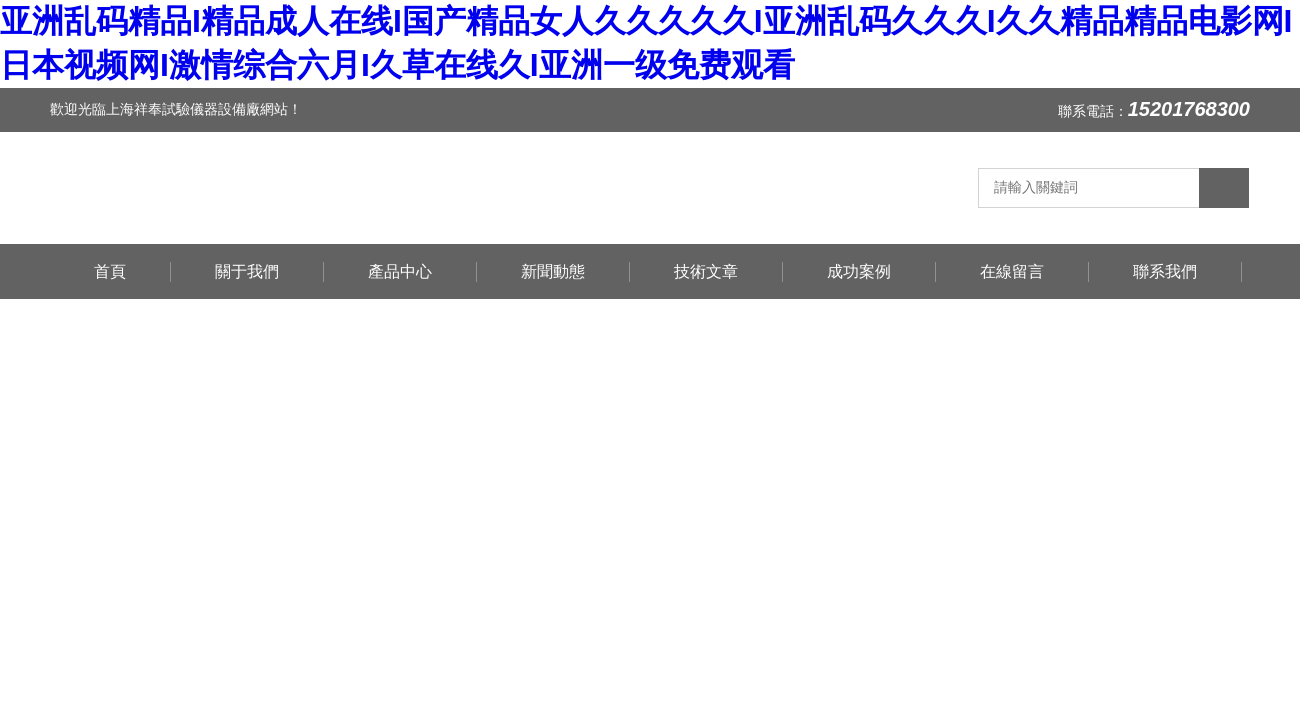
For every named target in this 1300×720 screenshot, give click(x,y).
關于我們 (247, 271)
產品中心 (400, 271)
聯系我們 (1165, 271)
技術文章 (706, 271)
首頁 (110, 271)
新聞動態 (553, 271)
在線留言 (1012, 271)
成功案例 (859, 271)
